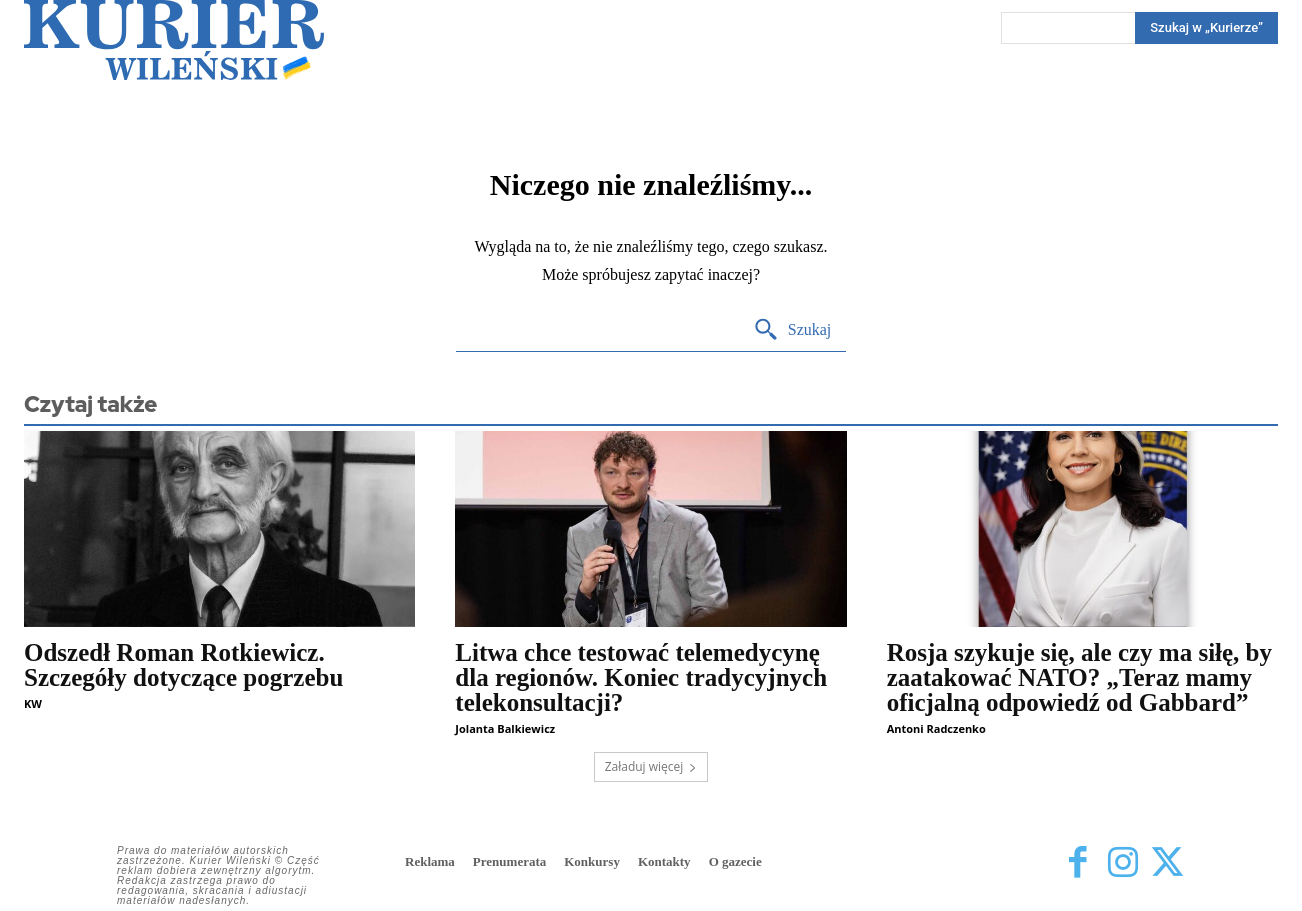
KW (33, 703)
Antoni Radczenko (936, 728)
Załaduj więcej (651, 766)
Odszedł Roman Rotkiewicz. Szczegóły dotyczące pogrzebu (183, 665)
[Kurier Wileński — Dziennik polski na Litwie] (174, 40)
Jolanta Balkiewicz (505, 728)
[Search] (1206, 28)
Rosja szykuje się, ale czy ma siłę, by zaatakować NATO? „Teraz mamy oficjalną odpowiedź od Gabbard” (1079, 677)
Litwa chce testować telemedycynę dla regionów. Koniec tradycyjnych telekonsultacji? (641, 677)
